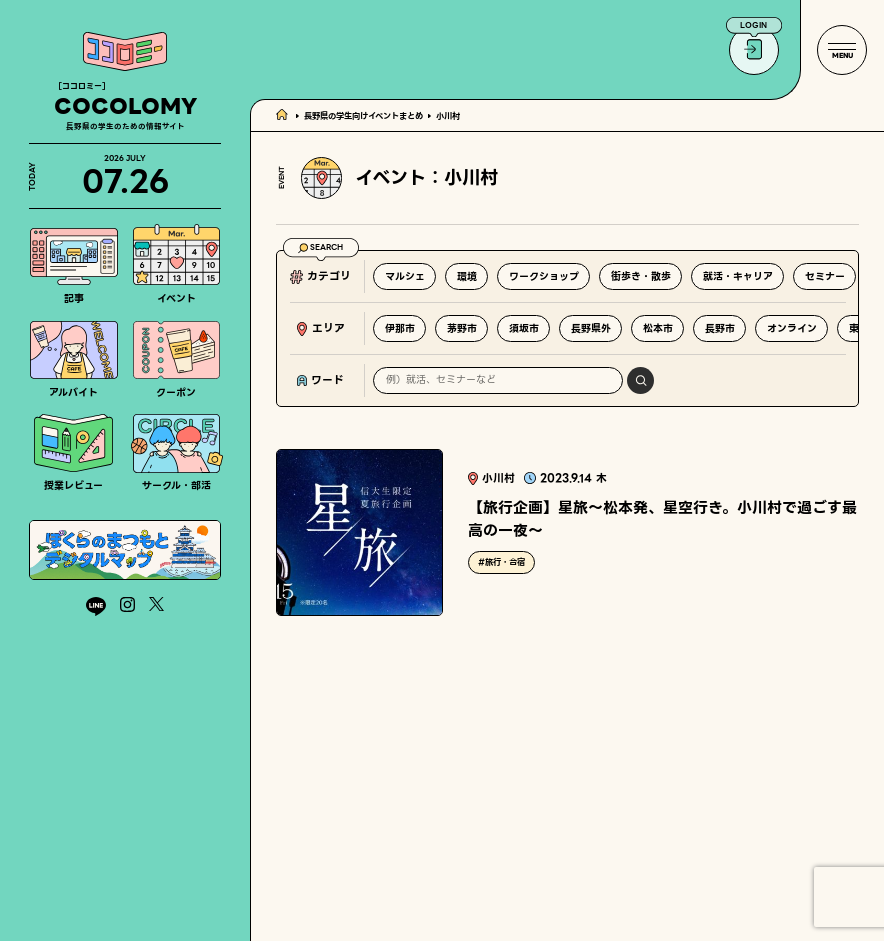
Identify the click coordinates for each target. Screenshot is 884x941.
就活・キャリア (738, 276)
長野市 (720, 328)
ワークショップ (544, 276)
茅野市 (462, 328)
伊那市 (400, 328)
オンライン (792, 328)
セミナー (825, 276)
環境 (467, 276)
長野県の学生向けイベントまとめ (363, 116)
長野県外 (591, 328)
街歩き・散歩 (641, 276)
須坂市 (524, 328)
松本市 (658, 328)
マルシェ (405, 276)
